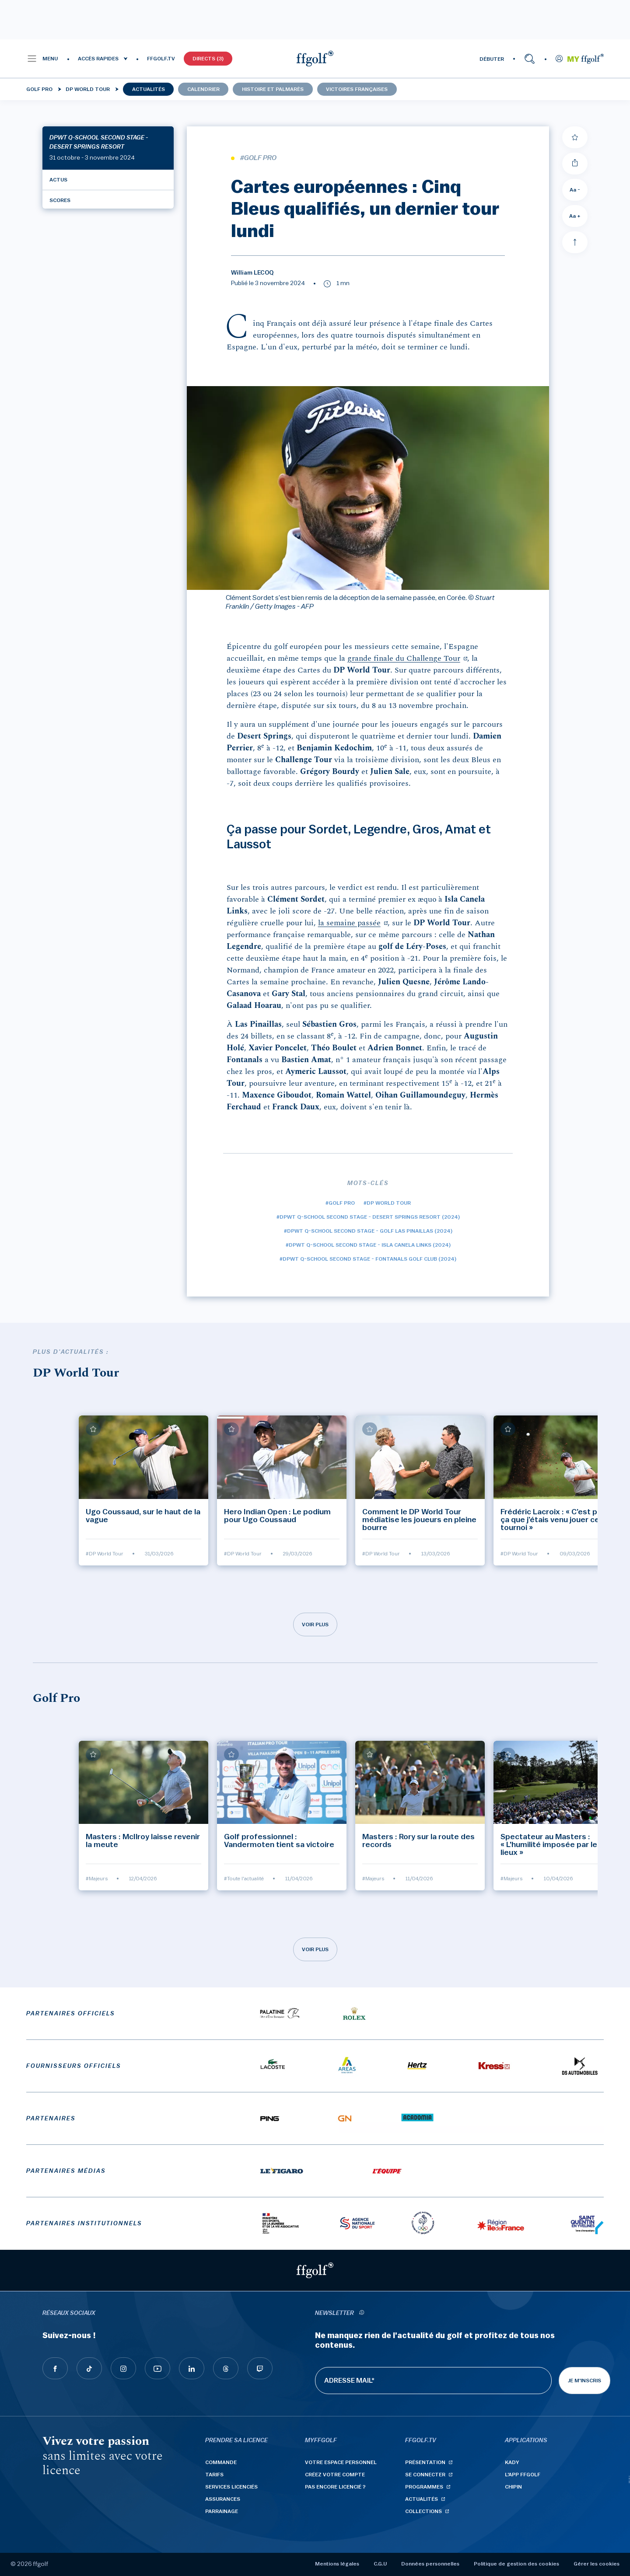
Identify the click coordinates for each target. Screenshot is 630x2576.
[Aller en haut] (575, 242)
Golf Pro (39, 89)
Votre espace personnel (341, 2462)
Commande (221, 2462)
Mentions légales (337, 2563)
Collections (423, 2511)
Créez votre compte (335, 2474)
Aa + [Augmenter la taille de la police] (575, 216)
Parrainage (221, 2511)
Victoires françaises (357, 89)
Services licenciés (231, 2486)
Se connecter (425, 2474)
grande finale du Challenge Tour (403, 658)
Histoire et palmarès (273, 89)
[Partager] (575, 163)
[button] (42, 58)
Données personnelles (430, 2563)
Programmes (424, 2486)
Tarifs (214, 2474)
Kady (512, 2462)
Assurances (222, 2499)
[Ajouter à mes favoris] (575, 137)
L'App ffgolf (522, 2474)
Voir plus (315, 1624)
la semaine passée (349, 923)
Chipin (513, 2486)
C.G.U (380, 2563)
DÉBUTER (492, 59)
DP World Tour (88, 89)
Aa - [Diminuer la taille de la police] (575, 189)
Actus (58, 179)
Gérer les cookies (597, 2563)
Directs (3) (208, 58)
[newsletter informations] (361, 2313)
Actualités (148, 89)
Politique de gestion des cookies (516, 2563)
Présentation (425, 2462)
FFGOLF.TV (161, 58)
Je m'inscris (584, 2380)
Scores (59, 200)
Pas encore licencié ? (335, 2486)
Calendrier (203, 89)
